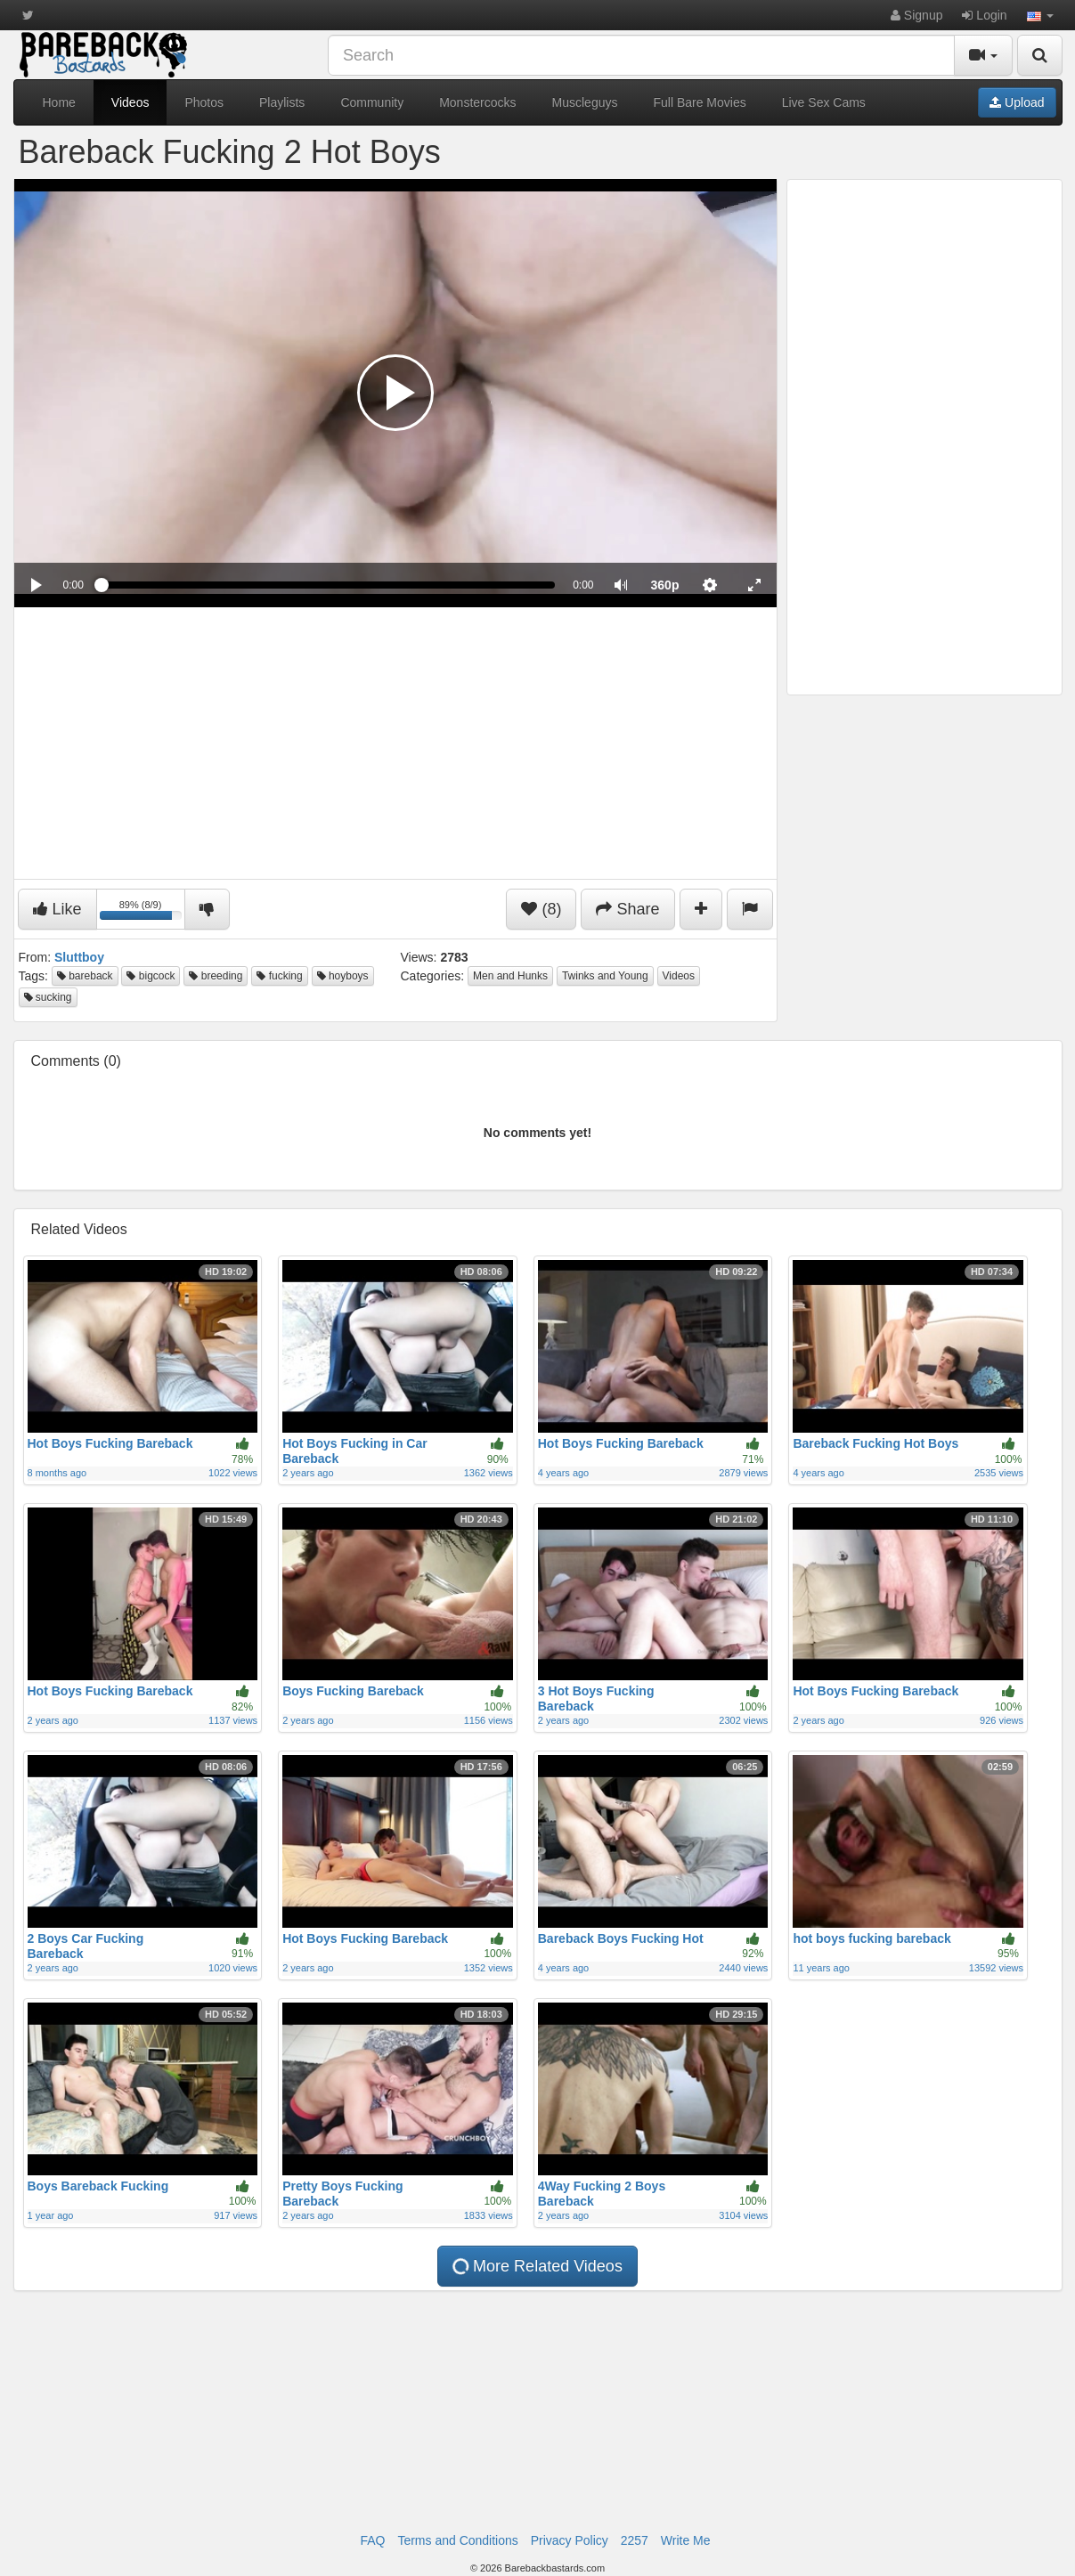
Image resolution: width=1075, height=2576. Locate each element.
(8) (541, 909)
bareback (85, 976)
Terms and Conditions (457, 2540)
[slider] (328, 585)
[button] (1040, 15)
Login (984, 15)
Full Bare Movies (699, 102)
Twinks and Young (605, 976)
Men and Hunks (510, 976)
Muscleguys (585, 102)
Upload (1016, 102)
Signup (916, 15)
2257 (634, 2540)
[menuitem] (665, 585)
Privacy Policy (569, 2540)
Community (371, 102)
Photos (204, 102)
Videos (130, 102)
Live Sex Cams (824, 102)
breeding (215, 976)
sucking (48, 997)
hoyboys (343, 976)
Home (59, 102)
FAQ (372, 2540)
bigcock (150, 976)
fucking (279, 976)
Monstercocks (477, 102)
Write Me (686, 2540)
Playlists (282, 102)
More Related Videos (537, 2266)
